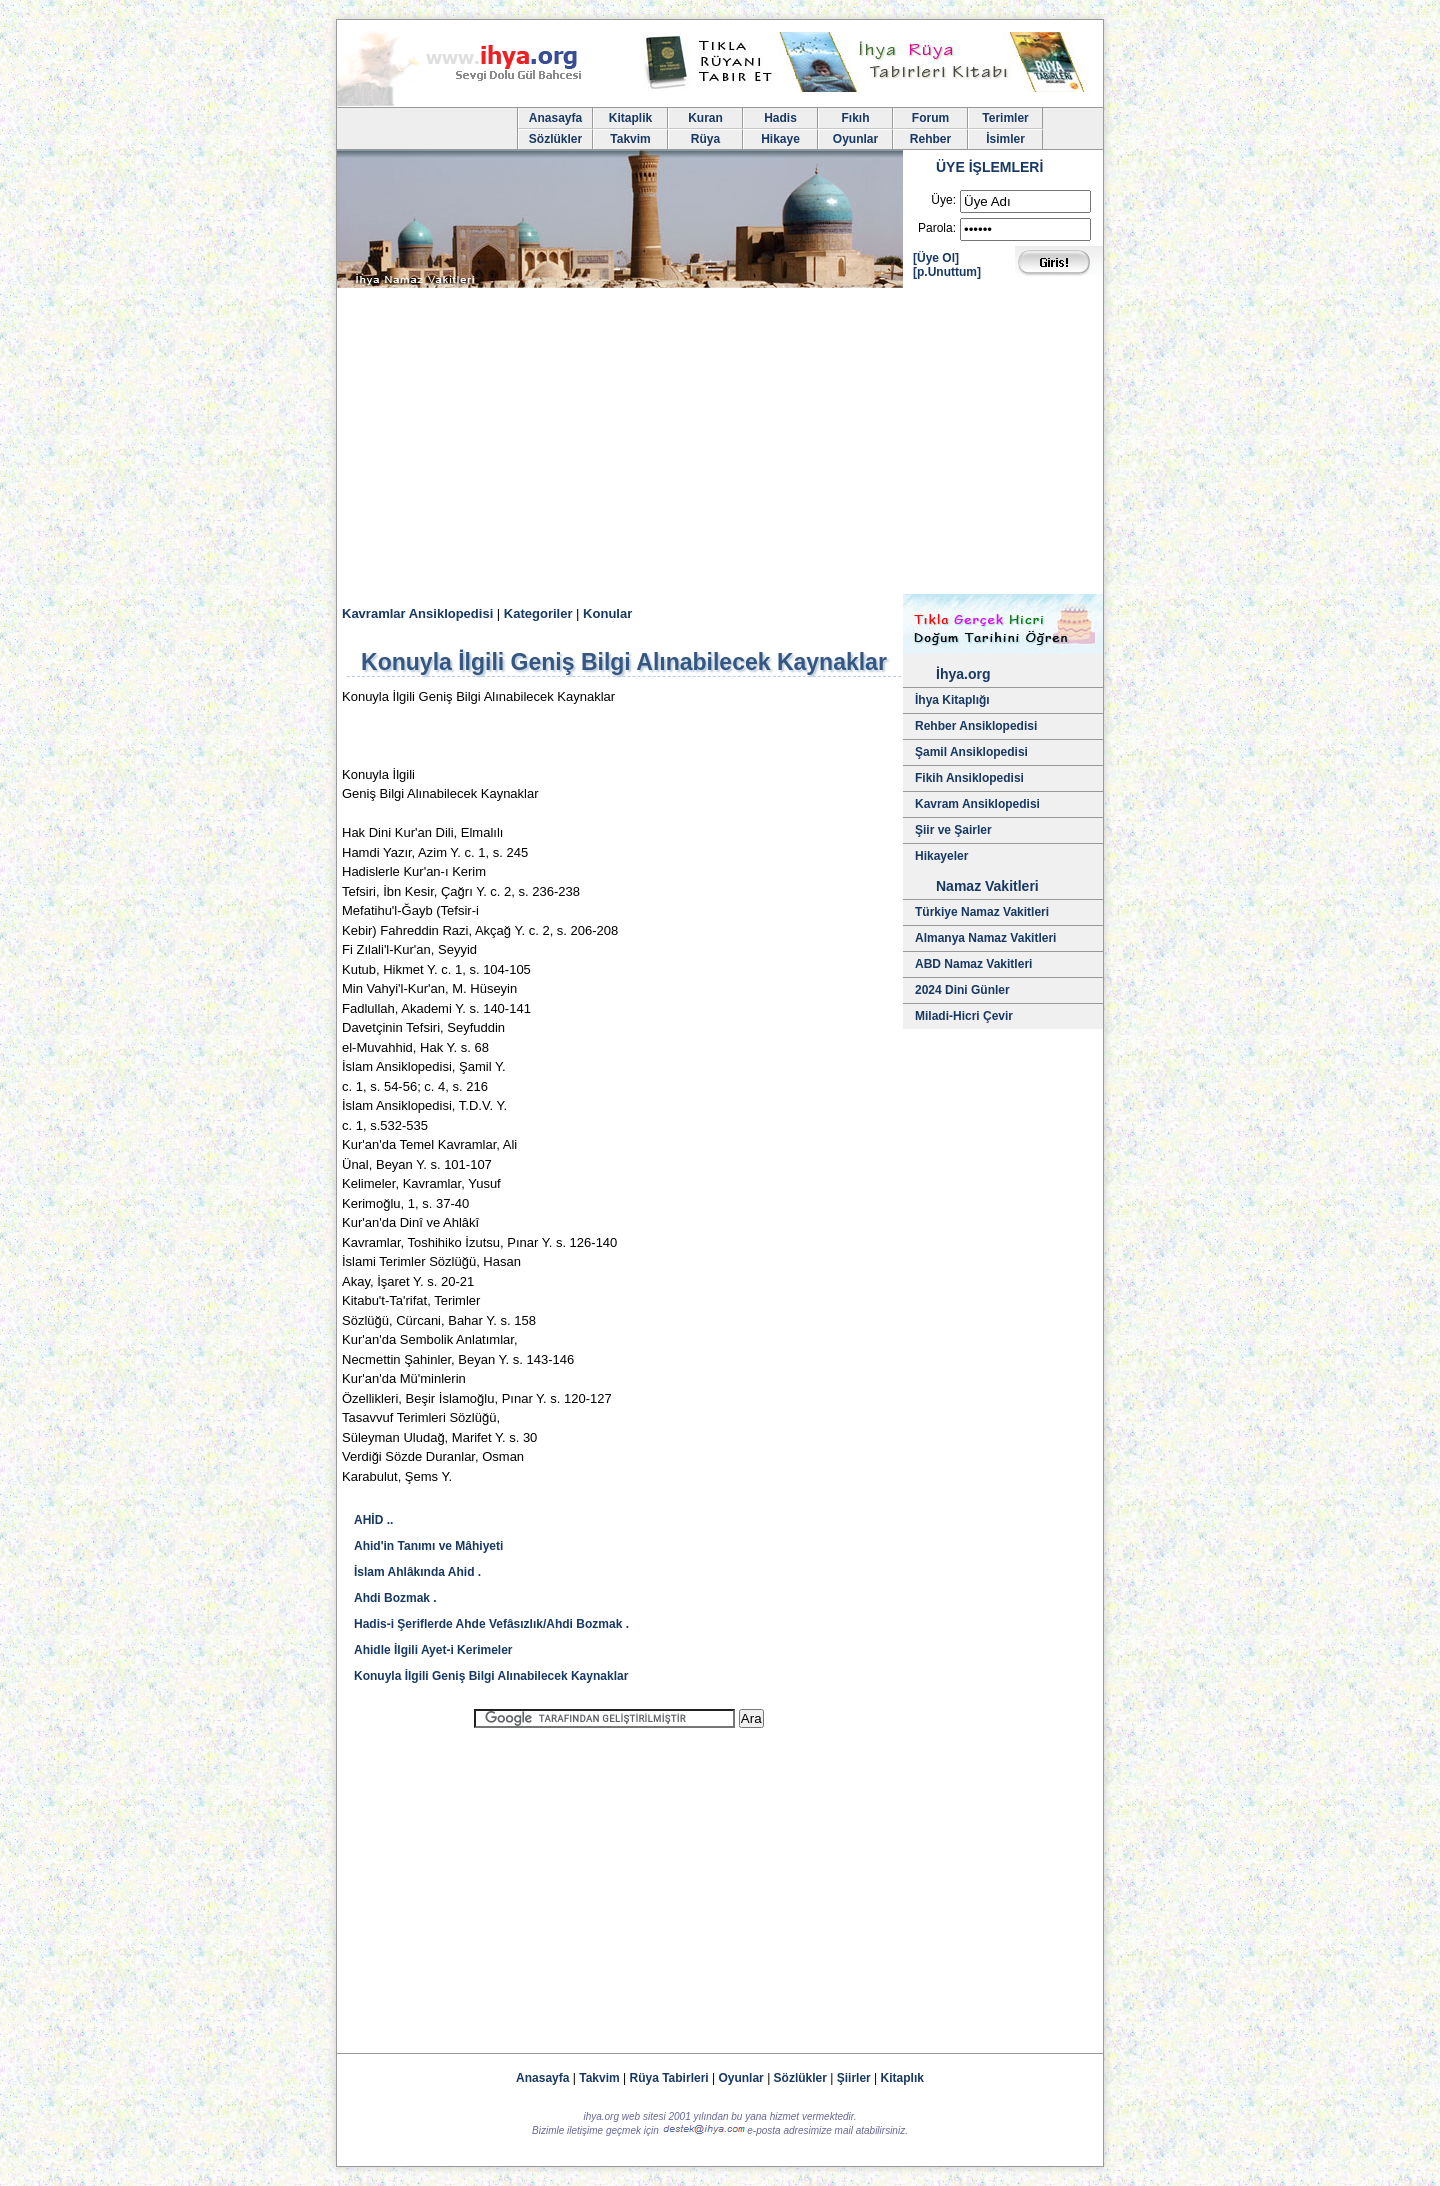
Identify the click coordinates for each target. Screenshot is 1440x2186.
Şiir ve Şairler (953, 830)
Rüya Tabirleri (669, 2078)
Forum (930, 118)
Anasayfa (555, 118)
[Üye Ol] (936, 258)
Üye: (943, 200)
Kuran (705, 118)
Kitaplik (630, 118)
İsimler (1005, 139)
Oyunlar (855, 139)
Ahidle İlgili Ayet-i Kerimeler (433, 1650)
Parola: (937, 228)
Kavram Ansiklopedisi (977, 804)
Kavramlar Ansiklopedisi (417, 613)
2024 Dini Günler (962, 990)
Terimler (1005, 118)
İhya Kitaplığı (952, 700)
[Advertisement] (720, 444)
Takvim (630, 139)
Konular (607, 613)
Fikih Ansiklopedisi (969, 778)
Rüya (705, 139)
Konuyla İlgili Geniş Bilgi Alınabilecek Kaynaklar (491, 1676)
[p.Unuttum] (947, 272)
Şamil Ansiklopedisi (971, 752)
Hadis (780, 118)
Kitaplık (902, 2078)
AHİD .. (373, 1520)
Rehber (930, 139)
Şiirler (854, 2078)
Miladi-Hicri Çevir (964, 1016)
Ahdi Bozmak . (395, 1598)
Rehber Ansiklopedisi (976, 726)
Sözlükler (555, 139)
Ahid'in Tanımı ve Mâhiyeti (428, 1546)
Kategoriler (538, 613)
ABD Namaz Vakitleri (973, 964)
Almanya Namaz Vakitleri (985, 938)
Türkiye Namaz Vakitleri (982, 912)
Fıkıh (855, 118)
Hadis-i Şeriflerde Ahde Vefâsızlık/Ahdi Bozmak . (491, 1624)
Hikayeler (941, 856)
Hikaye (780, 139)
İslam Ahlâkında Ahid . (417, 1572)
